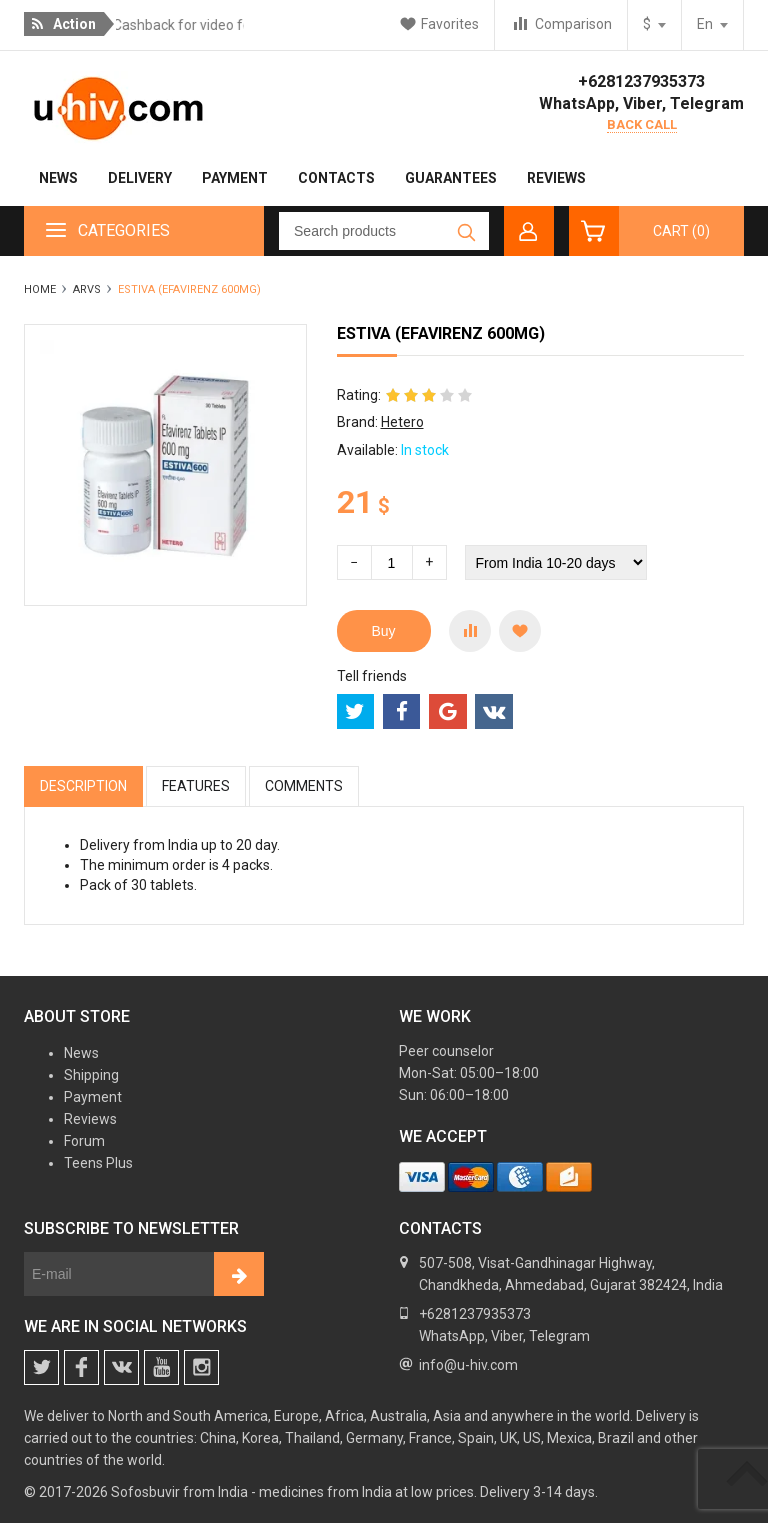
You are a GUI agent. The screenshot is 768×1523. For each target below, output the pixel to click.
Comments (304, 786)
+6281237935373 (641, 81)
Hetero (402, 422)
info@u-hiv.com (468, 1365)
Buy (384, 631)
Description (83, 786)
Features (196, 786)
